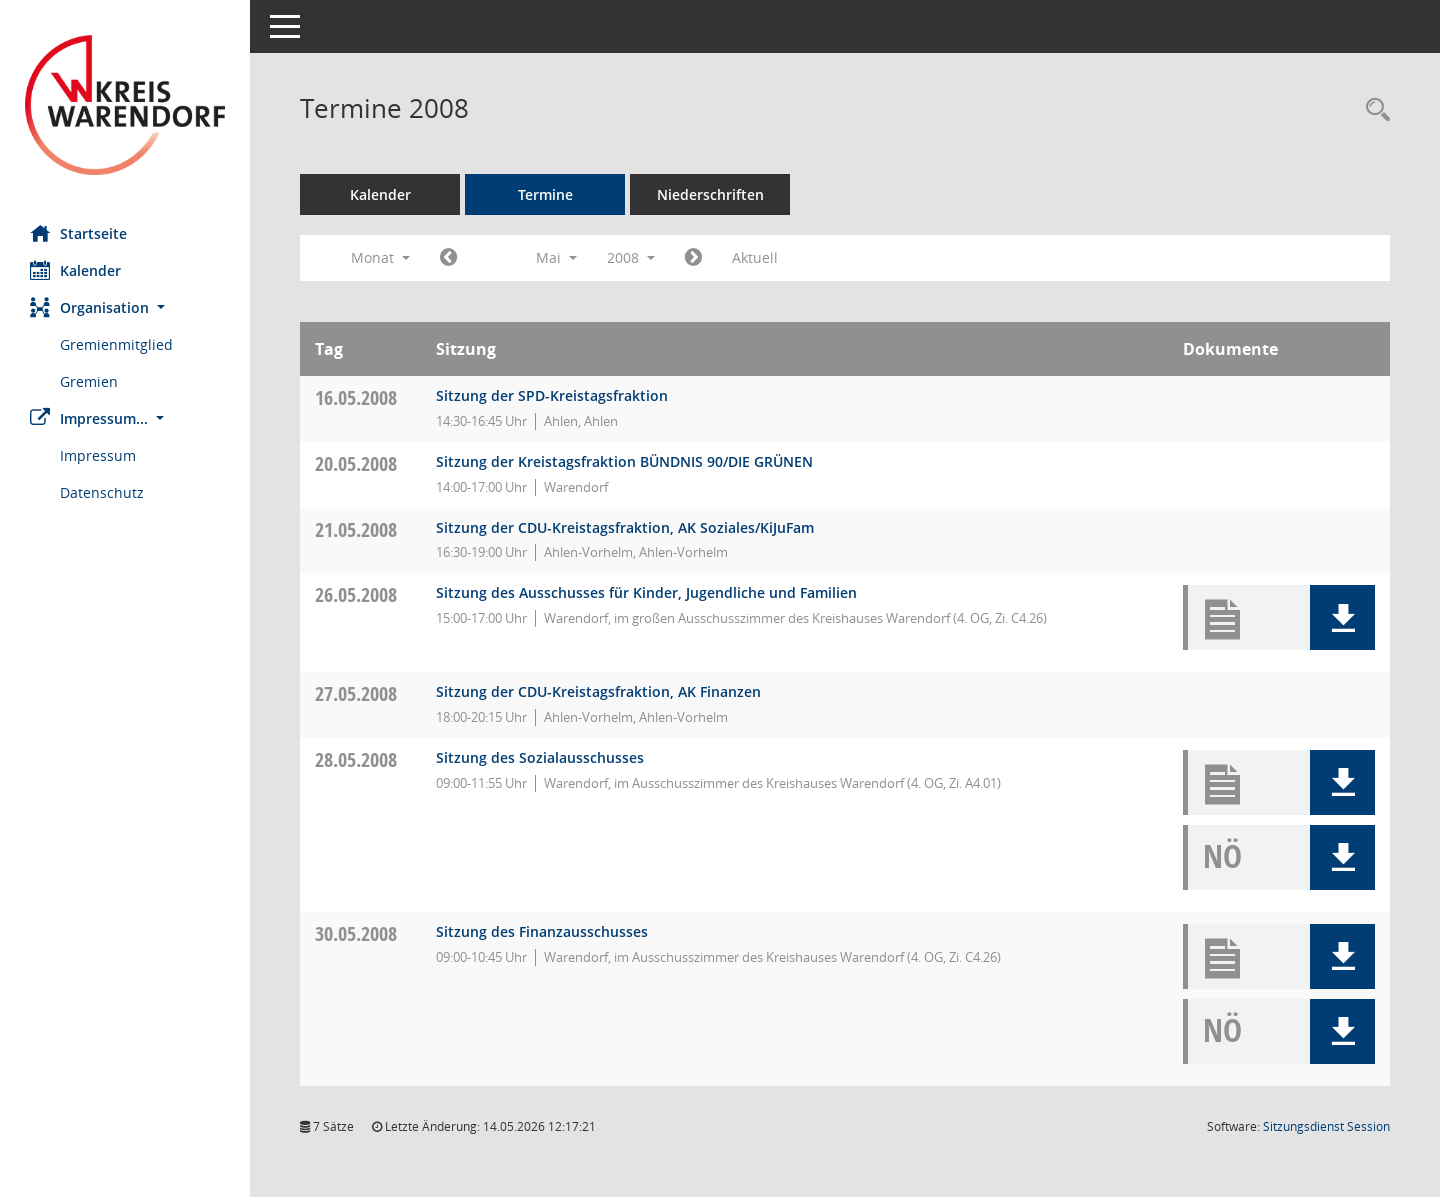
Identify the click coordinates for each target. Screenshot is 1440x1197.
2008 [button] (631, 257)
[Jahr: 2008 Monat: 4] (448, 258)
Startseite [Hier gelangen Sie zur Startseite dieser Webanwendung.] (78, 233)
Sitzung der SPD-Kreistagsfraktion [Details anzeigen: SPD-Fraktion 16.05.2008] (552, 395)
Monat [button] (380, 257)
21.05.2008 (356, 529)
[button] (125, 307)
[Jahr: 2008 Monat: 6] (693, 258)
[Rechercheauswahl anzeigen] (1373, 110)
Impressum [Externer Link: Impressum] (98, 455)
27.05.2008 (356, 693)
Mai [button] (556, 257)
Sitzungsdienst (1326, 1126)
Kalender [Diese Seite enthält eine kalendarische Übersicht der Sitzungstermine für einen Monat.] (75, 270)
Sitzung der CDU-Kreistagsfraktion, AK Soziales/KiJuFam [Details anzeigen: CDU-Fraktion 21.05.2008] (625, 527)
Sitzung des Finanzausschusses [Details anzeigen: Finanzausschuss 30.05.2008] (542, 931)
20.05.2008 (356, 463)
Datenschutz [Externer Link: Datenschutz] (102, 492)
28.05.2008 (356, 759)
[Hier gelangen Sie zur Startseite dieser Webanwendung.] (125, 105)
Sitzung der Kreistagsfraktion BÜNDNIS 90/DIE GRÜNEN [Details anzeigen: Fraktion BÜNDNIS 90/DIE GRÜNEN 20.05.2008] (624, 461)
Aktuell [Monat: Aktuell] (755, 257)
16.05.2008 (356, 397)
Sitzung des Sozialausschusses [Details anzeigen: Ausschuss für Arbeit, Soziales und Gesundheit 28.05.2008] (540, 757)
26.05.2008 (356, 594)
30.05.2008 (356, 933)
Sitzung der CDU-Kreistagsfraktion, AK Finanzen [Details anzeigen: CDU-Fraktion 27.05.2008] (598, 691)
